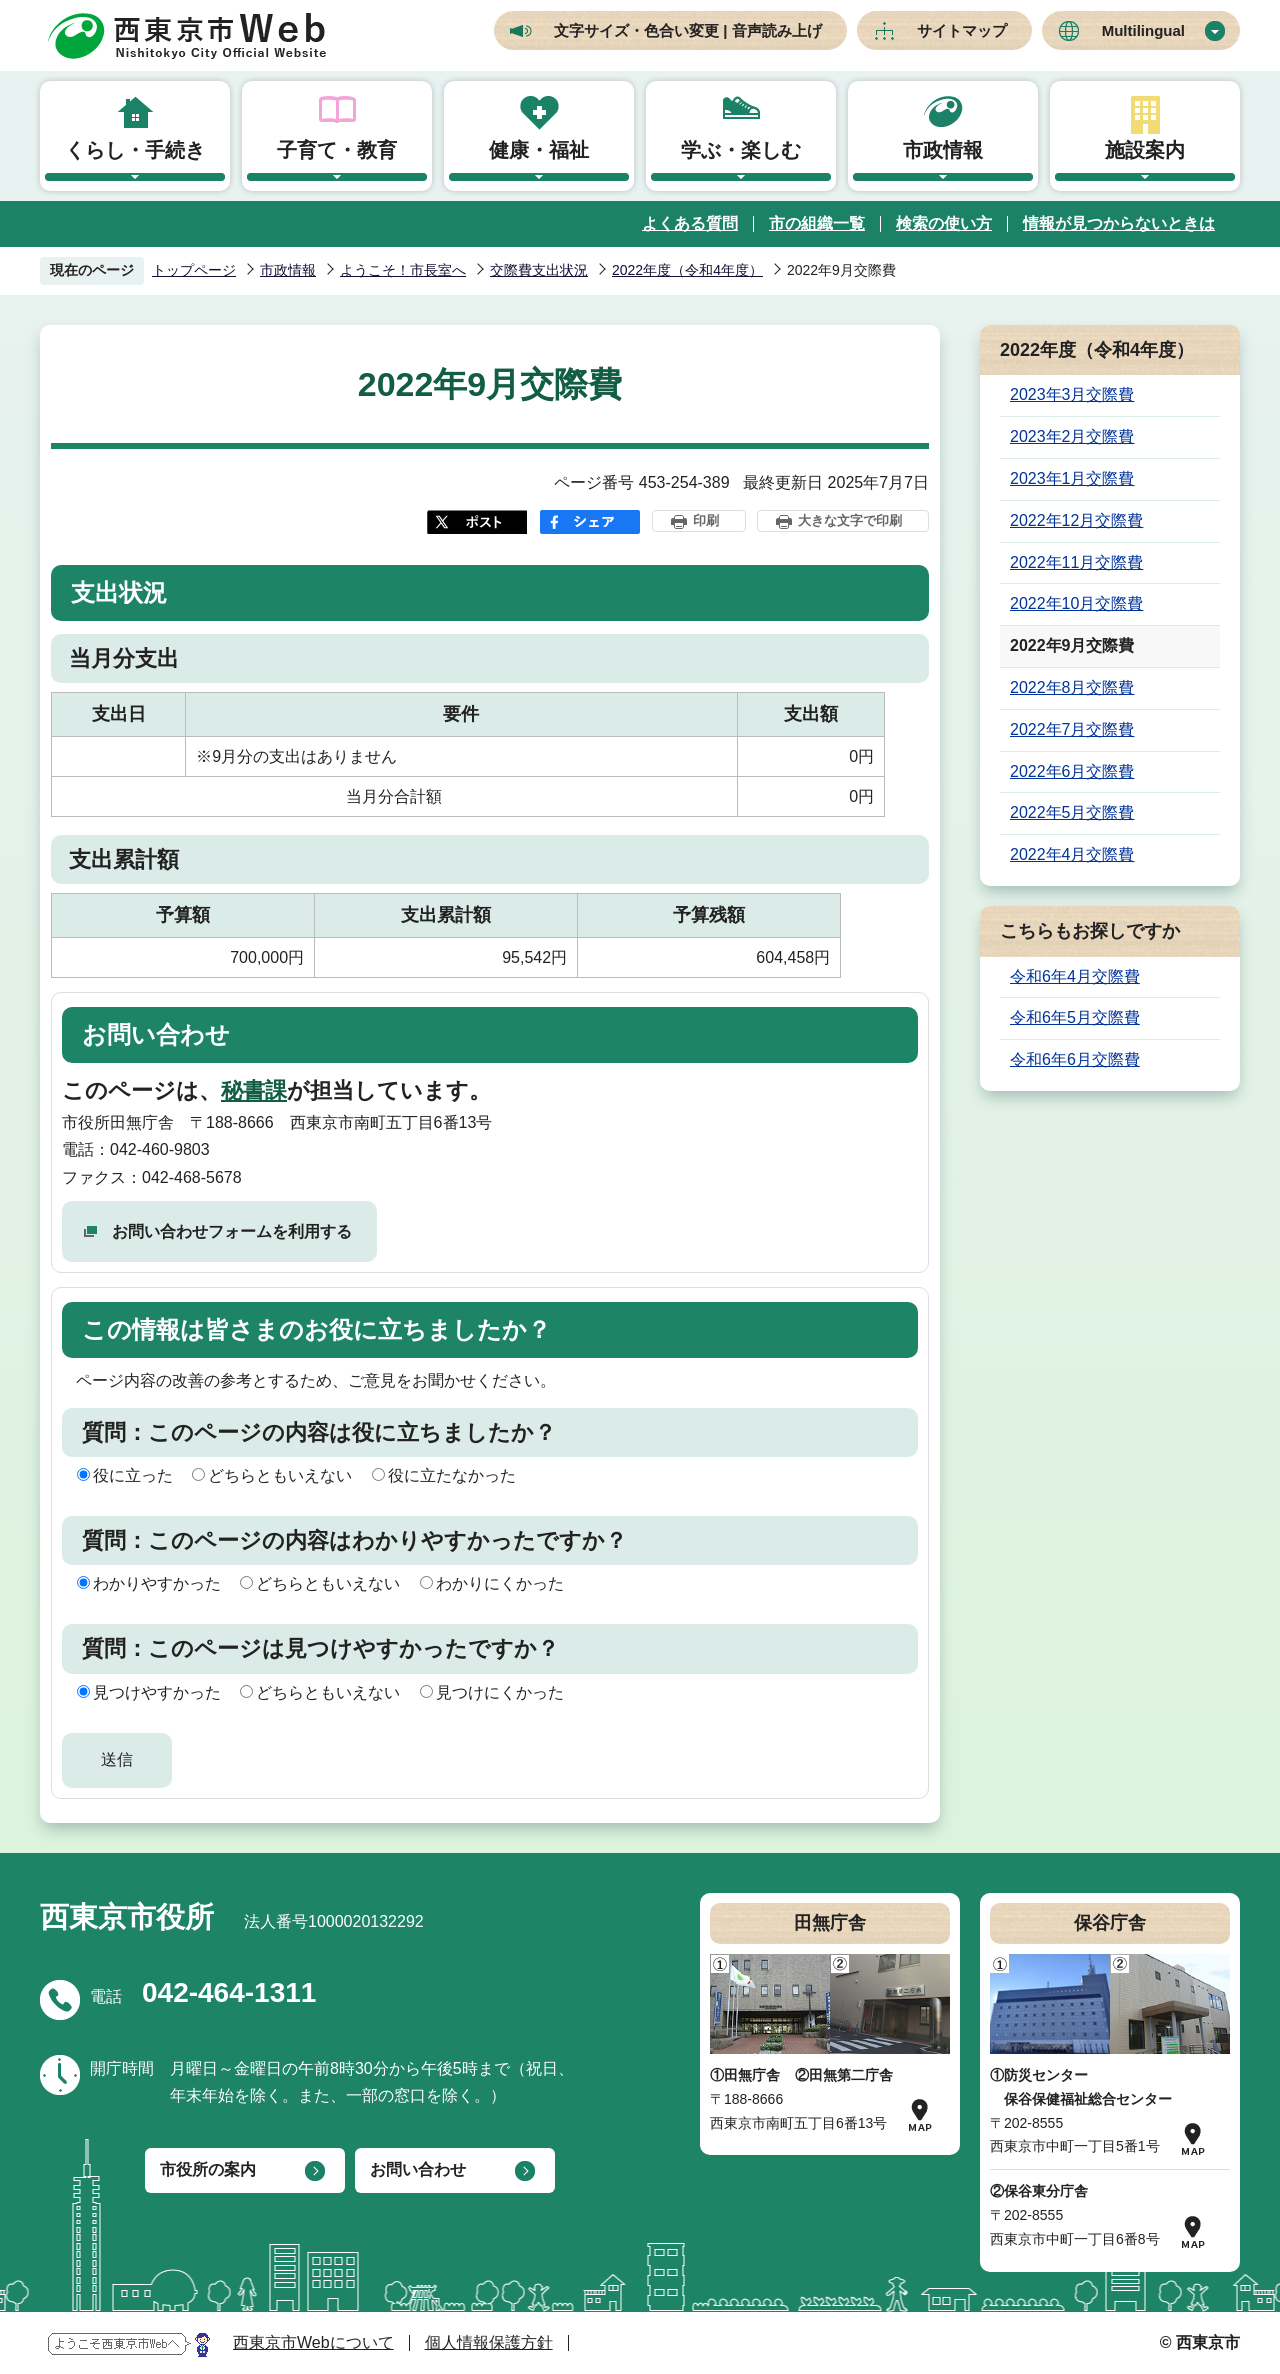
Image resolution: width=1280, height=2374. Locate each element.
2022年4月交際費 (1072, 854)
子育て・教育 (337, 150)
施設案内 (1145, 150)
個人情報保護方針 (489, 2342)
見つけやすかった (157, 1692)
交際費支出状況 (539, 270)
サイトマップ (962, 30)
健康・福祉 (539, 150)
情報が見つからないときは (1119, 223)
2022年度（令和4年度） (687, 270)
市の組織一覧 (817, 223)
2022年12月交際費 (1076, 520)
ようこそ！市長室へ (403, 270)
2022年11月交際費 (1076, 562)
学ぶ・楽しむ (741, 150)
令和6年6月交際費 (1075, 1059)
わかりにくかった (500, 1583)
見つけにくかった (500, 1692)
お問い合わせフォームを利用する (232, 1231)
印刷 (706, 520)
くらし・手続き (135, 150)
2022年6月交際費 (1072, 771)
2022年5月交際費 (1072, 812)
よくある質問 (690, 223)
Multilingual (1143, 30)
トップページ (194, 270)
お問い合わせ (418, 2169)
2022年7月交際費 (1072, 729)
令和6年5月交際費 (1075, 1017)
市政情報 (943, 150)
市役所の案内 (208, 2169)
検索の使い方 (944, 223)
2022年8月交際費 (1072, 687)
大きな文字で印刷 (850, 520)
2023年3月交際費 (1072, 394)
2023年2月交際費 (1072, 436)
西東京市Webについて (313, 2342)
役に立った (133, 1475)
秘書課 (254, 1090)
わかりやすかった (157, 1583)
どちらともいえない (280, 1475)
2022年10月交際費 (1076, 603)
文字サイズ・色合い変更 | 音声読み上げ (688, 30)
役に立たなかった (452, 1475)
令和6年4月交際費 (1075, 976)
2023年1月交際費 (1072, 478)
